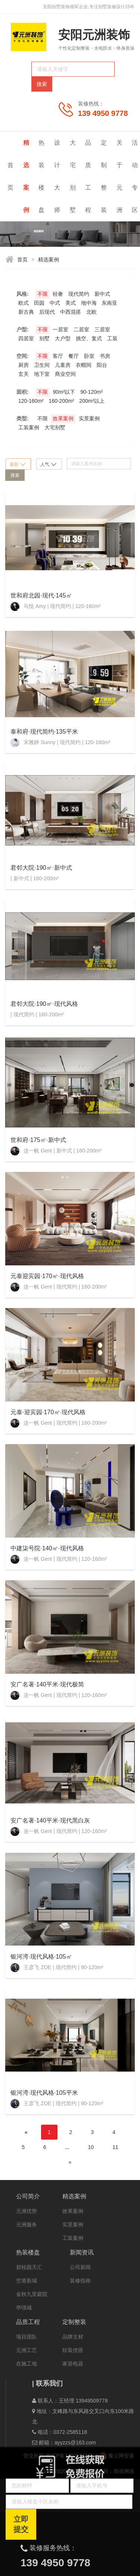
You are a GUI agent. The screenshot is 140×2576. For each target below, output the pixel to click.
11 (115, 2147)
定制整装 (104, 176)
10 (91, 2147)
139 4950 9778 (103, 113)
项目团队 (26, 2337)
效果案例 (72, 2211)
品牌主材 (72, 2337)
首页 (10, 176)
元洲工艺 (26, 2350)
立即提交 (20, 2524)
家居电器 (72, 2364)
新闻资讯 (82, 2252)
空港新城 (26, 2281)
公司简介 (28, 2196)
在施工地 (26, 2364)
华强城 (24, 2308)
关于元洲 (119, 176)
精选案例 (26, 176)
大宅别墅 (73, 176)
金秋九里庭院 (31, 2294)
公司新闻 (80, 2267)
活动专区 (135, 176)
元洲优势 (26, 2211)
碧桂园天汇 (29, 2267)
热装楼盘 (41, 176)
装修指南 (80, 2281)
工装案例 (72, 2238)
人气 (48, 464)
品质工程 (88, 176)
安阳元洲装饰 (94, 35)
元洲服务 (26, 2224)
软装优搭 (72, 2350)
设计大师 (57, 176)
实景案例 (72, 2224)
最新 (18, 464)
